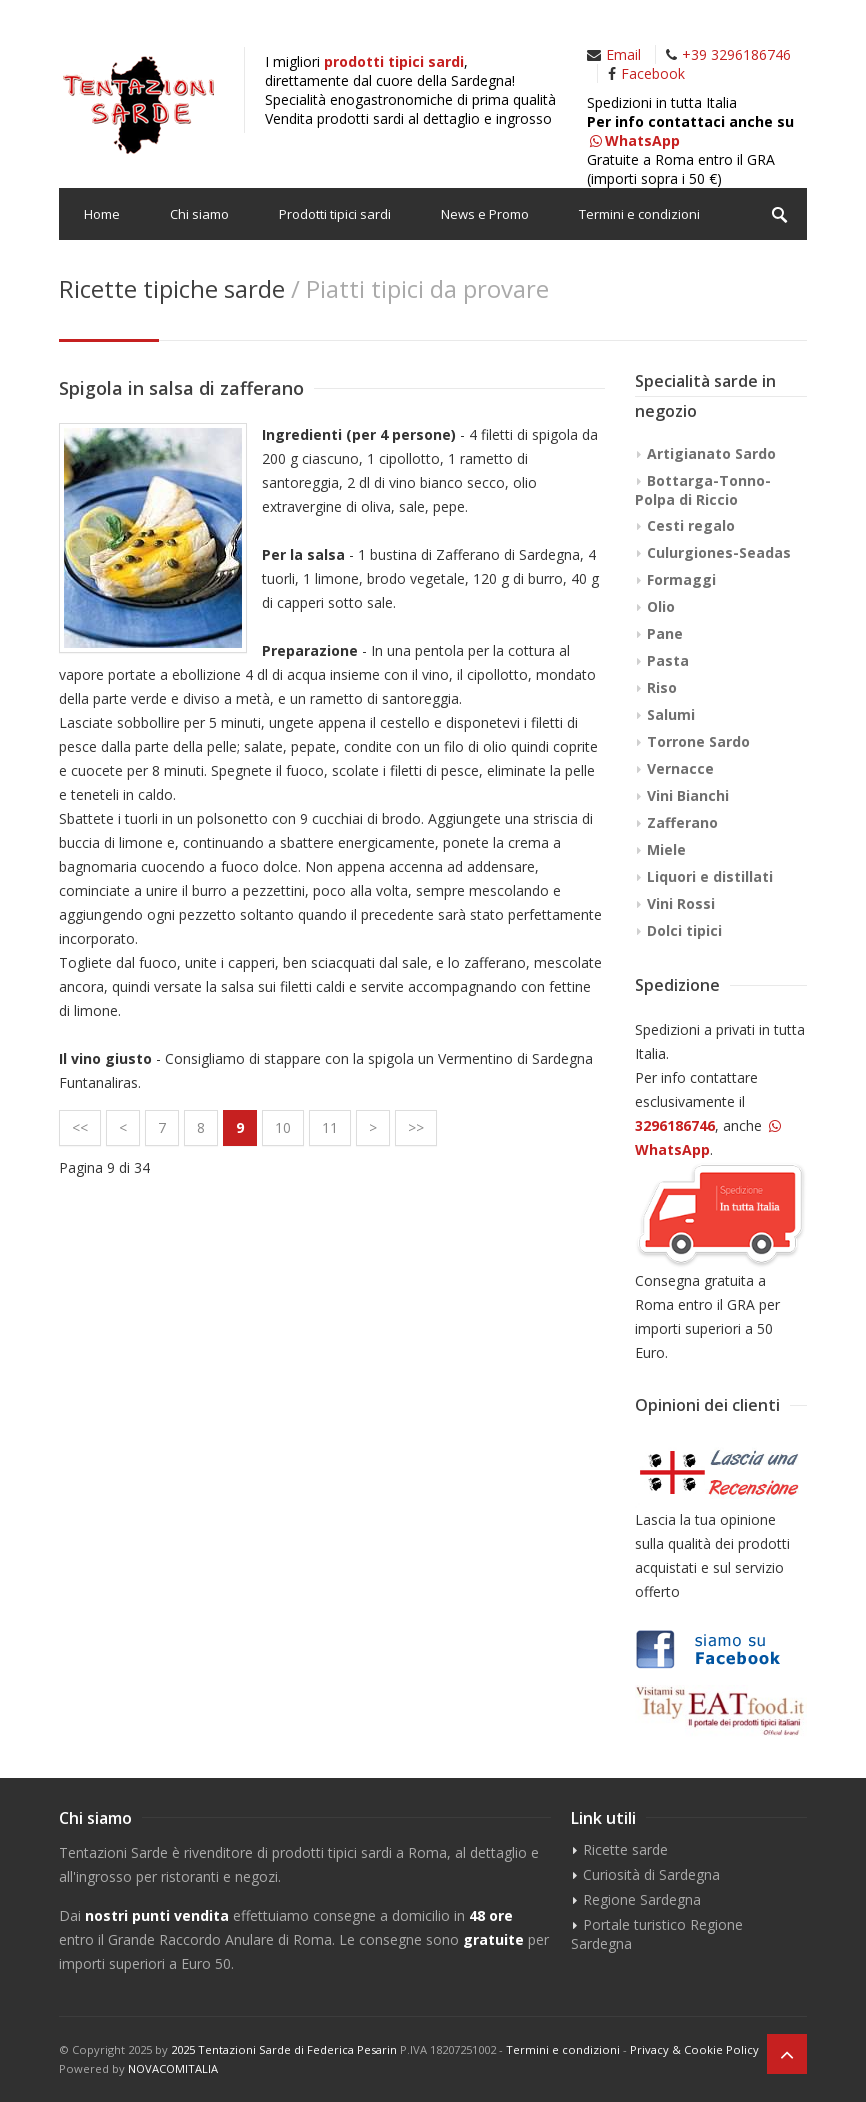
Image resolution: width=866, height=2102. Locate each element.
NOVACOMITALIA (173, 2068)
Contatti (107, 266)
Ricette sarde (625, 1849)
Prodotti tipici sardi (335, 214)
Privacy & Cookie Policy (694, 2049)
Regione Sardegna (642, 1899)
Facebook (653, 73)
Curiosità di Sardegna (651, 1874)
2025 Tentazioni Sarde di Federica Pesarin (284, 2049)
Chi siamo (199, 214)
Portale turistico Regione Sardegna (657, 1934)
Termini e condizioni (639, 214)
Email (623, 54)
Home (102, 214)
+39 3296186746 (736, 54)
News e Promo (485, 214)
